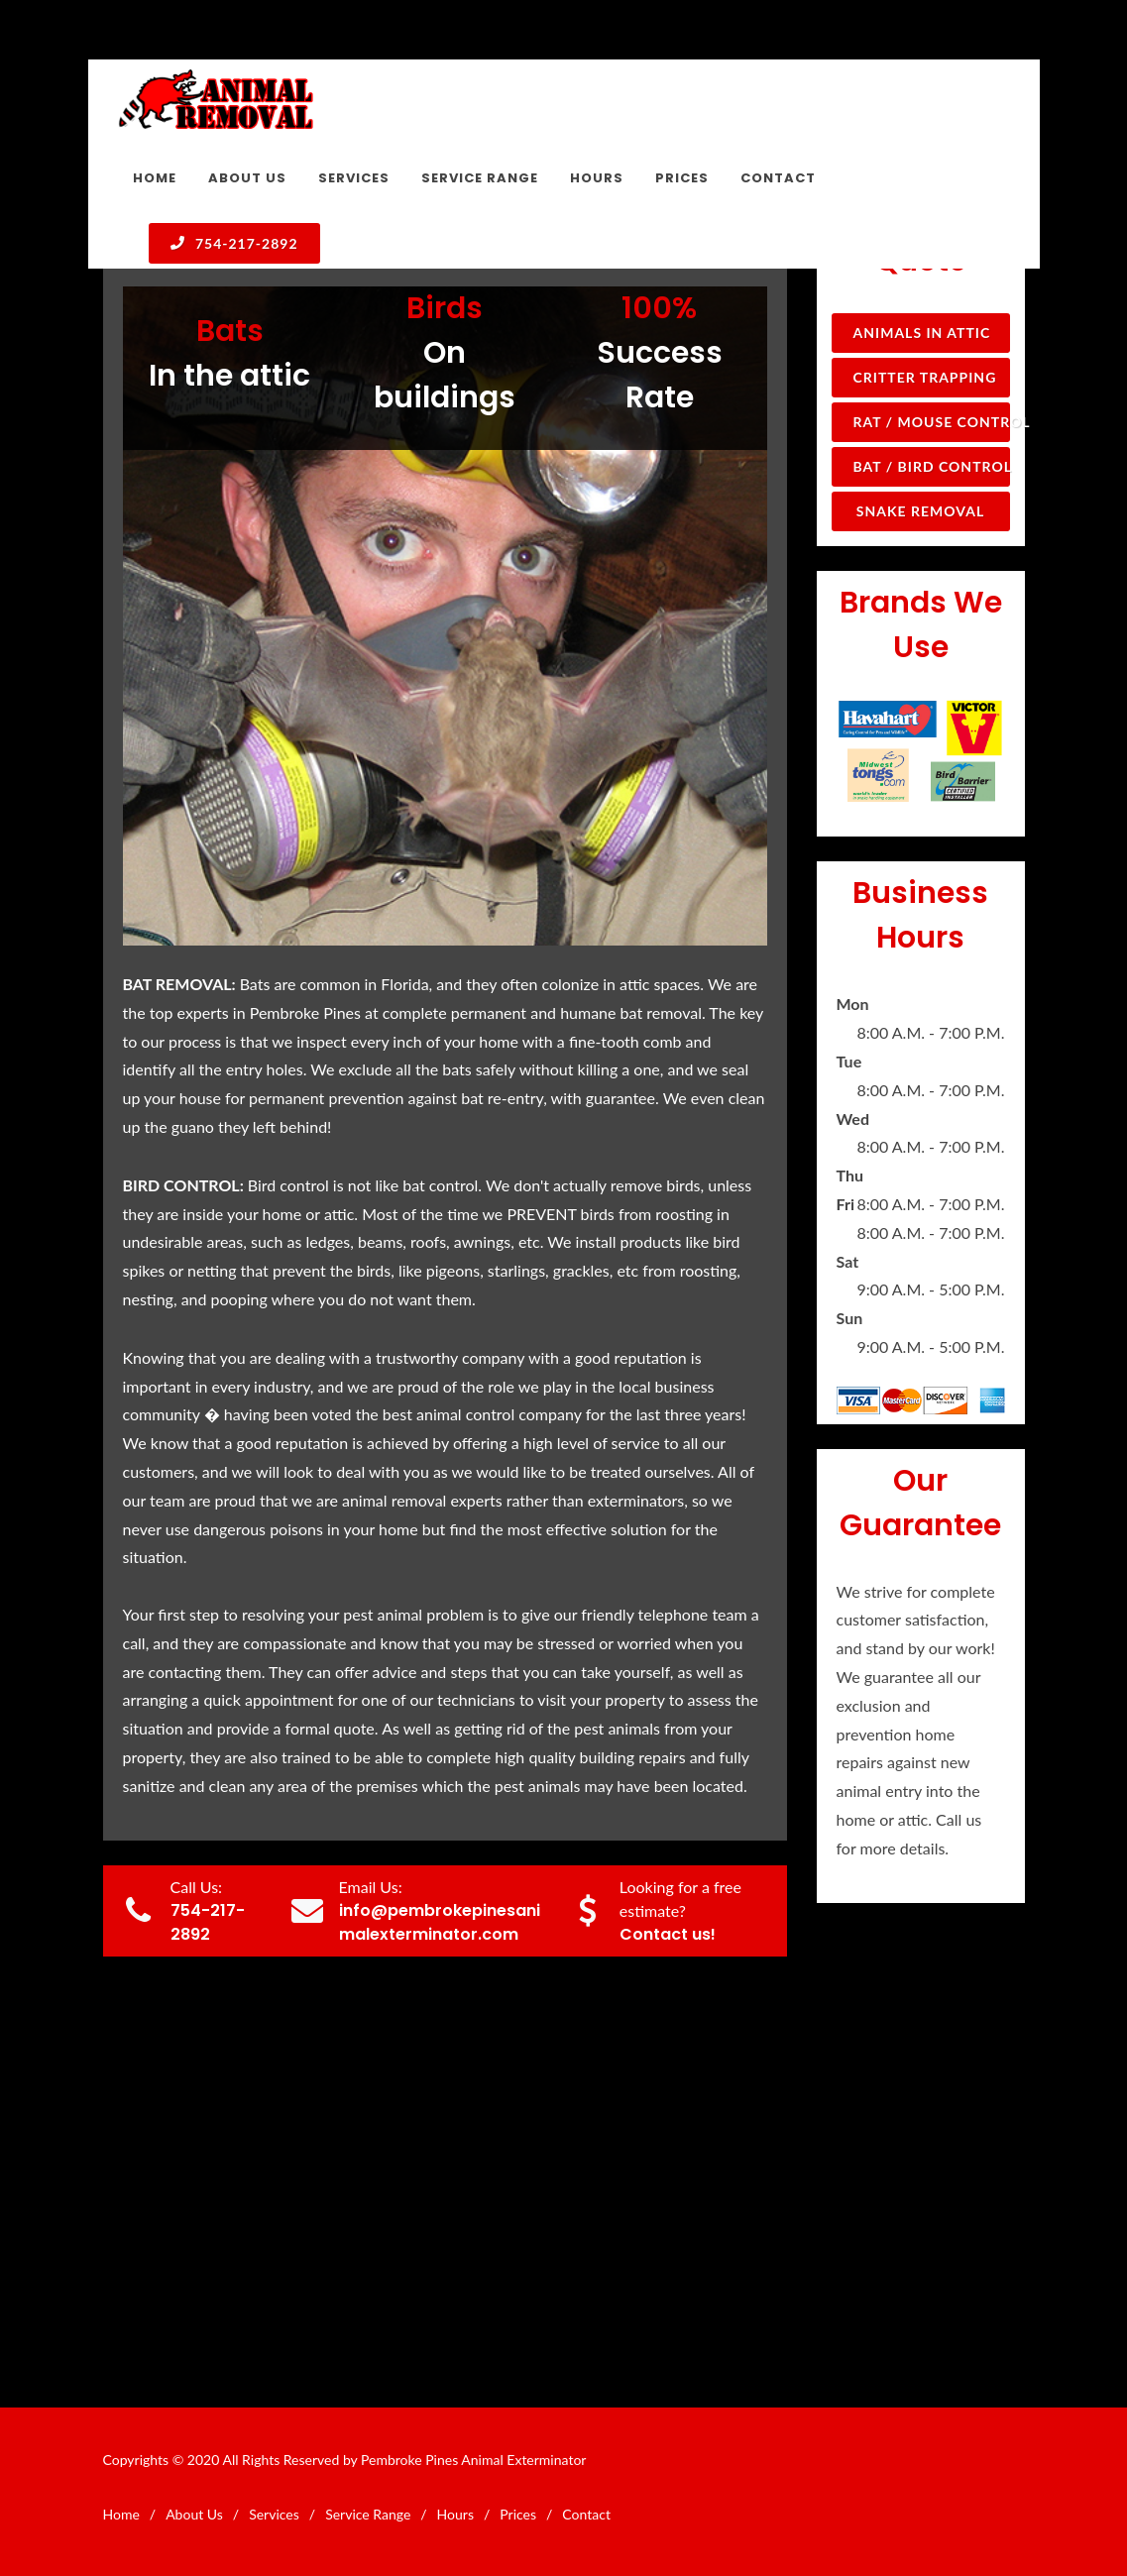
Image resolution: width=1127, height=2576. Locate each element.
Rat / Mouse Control (931, 421)
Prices (518, 2514)
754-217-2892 (234, 243)
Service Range (367, 2514)
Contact (586, 2514)
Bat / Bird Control (931, 466)
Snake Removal (920, 511)
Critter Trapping (925, 377)
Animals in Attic (922, 332)
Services (274, 2514)
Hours (455, 2514)
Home (121, 2514)
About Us (194, 2514)
